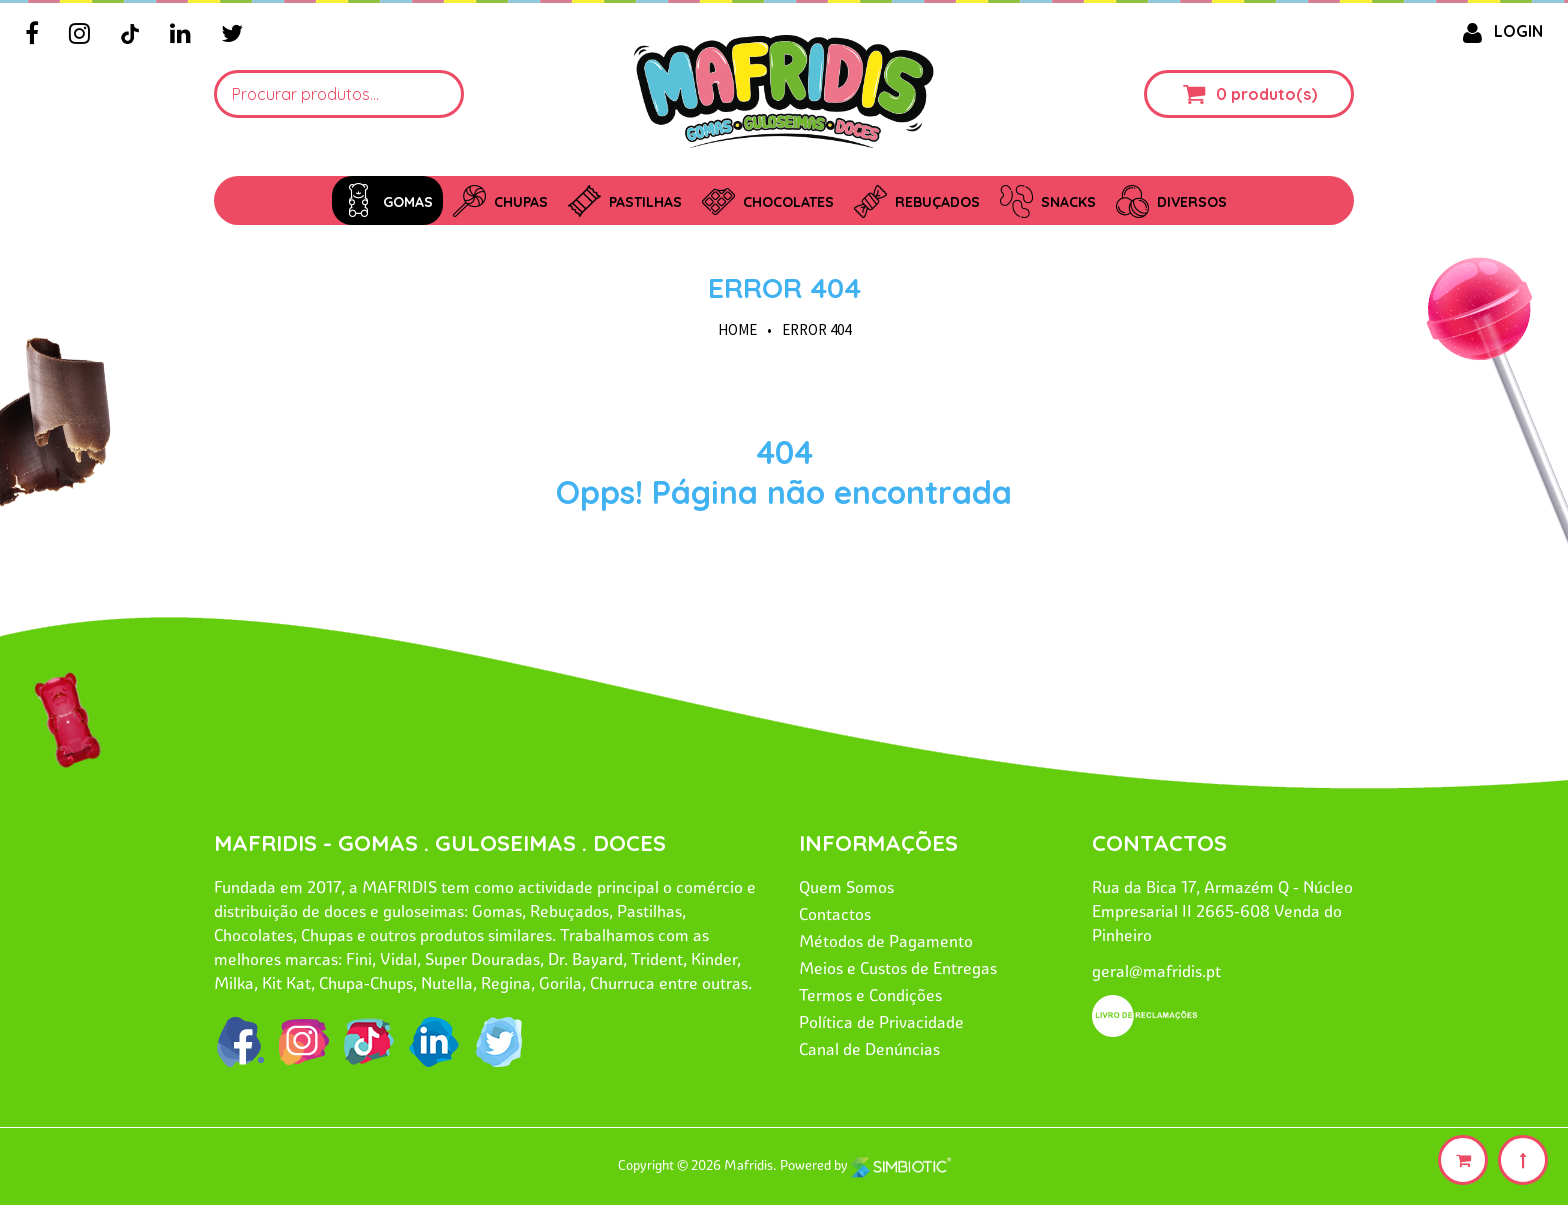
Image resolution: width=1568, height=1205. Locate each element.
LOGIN (1499, 31)
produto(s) (1274, 94)
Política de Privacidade (881, 1022)
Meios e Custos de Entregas (898, 968)
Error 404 (784, 287)
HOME (737, 329)
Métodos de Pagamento (886, 941)
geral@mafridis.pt (1156, 971)
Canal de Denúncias (869, 1049)
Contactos (835, 914)
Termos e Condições (870, 995)
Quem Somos (846, 887)
